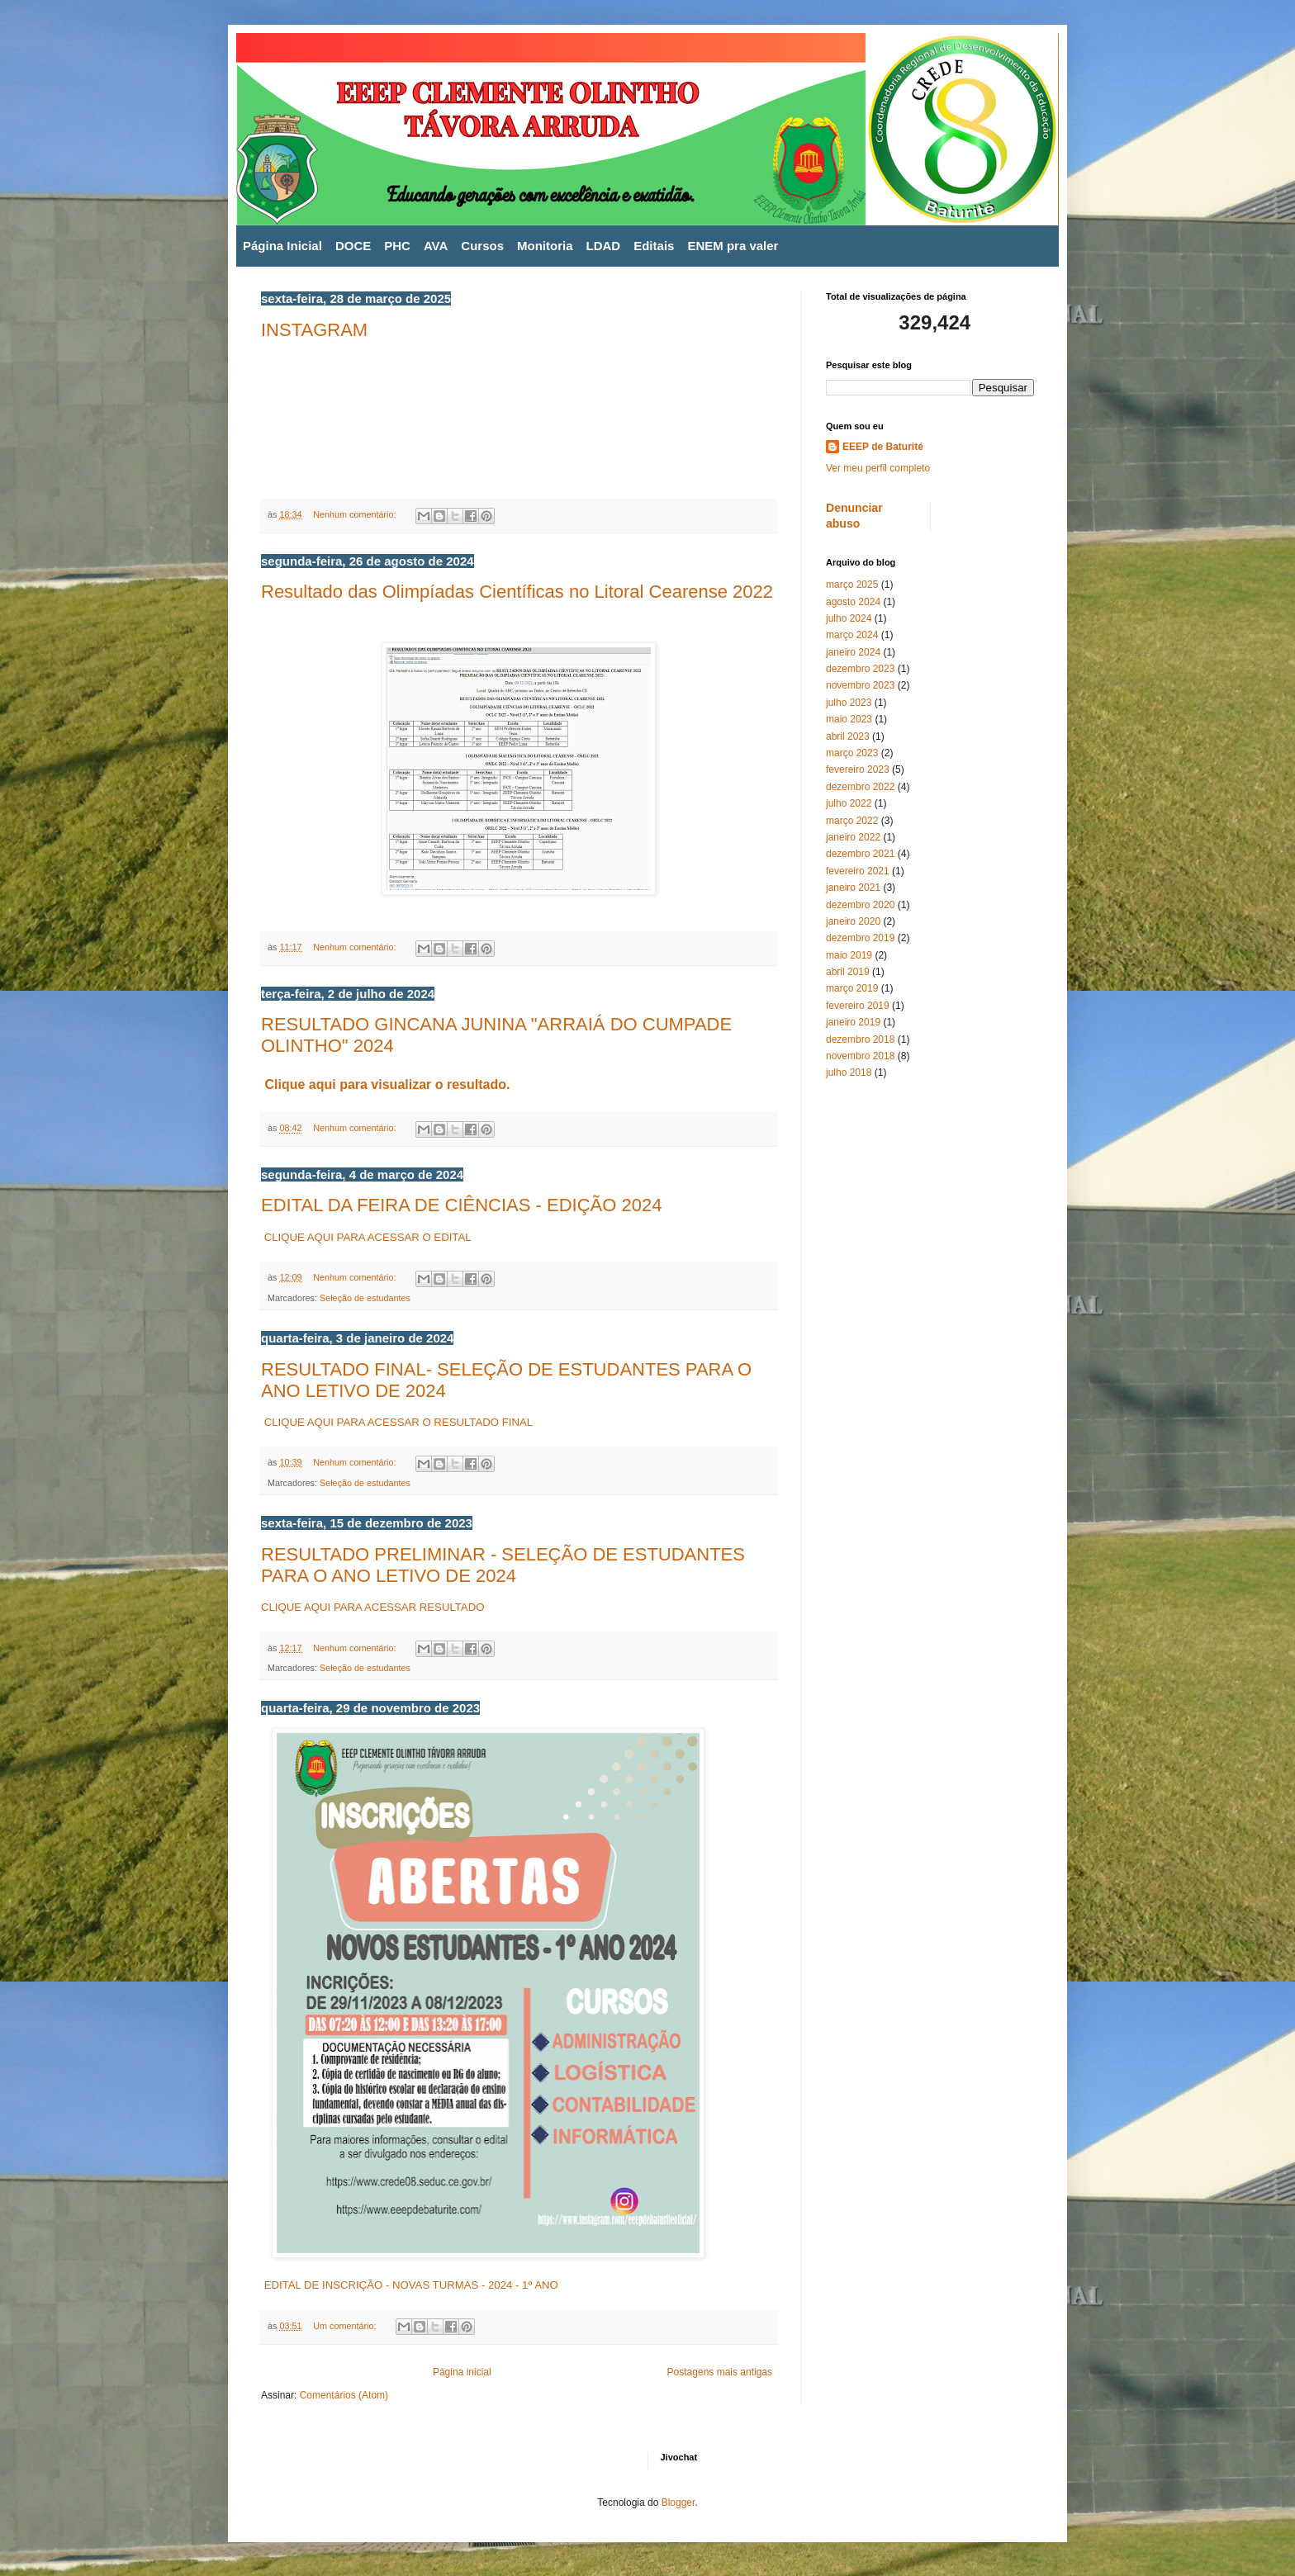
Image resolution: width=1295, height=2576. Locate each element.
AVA (436, 246)
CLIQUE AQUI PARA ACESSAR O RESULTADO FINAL (397, 1422)
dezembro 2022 (860, 787)
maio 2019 (849, 955)
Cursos (482, 246)
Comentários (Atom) (344, 2395)
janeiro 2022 (853, 837)
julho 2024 (848, 618)
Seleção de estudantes (365, 1298)
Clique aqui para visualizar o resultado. (387, 1084)
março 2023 (852, 753)
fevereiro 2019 (857, 1005)
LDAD (603, 246)
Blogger (678, 2502)
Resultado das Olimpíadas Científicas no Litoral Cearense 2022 (517, 591)
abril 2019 (848, 972)
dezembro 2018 (860, 1039)
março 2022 (852, 820)
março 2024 (852, 635)
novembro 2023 (860, 685)
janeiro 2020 (853, 921)
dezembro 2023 (860, 669)
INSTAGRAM (314, 330)
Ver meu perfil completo (878, 468)
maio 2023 (849, 719)
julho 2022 (848, 803)
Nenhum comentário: (355, 514)
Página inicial (462, 2372)
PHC (397, 246)
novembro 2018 (860, 1056)
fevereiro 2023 (857, 769)
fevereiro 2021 (857, 871)
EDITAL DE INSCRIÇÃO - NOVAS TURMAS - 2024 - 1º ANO (411, 2285)
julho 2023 (848, 702)
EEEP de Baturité (882, 446)
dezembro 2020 (860, 905)
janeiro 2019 (853, 1022)
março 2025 (852, 584)
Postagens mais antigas (719, 2372)
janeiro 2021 (853, 887)
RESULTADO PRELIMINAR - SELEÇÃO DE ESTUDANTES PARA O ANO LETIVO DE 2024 (503, 1565)
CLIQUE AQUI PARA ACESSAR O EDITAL (366, 1237)
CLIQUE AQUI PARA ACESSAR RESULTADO (372, 1607)
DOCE (353, 246)
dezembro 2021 (860, 853)
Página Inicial (282, 246)
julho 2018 (848, 1072)
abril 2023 (848, 736)
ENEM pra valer (732, 246)
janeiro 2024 (853, 652)
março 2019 (852, 988)
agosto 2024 (853, 602)
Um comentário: (345, 2326)
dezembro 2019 (860, 938)
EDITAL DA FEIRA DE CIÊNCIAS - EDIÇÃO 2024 (461, 1205)
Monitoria (545, 246)
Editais (653, 246)
